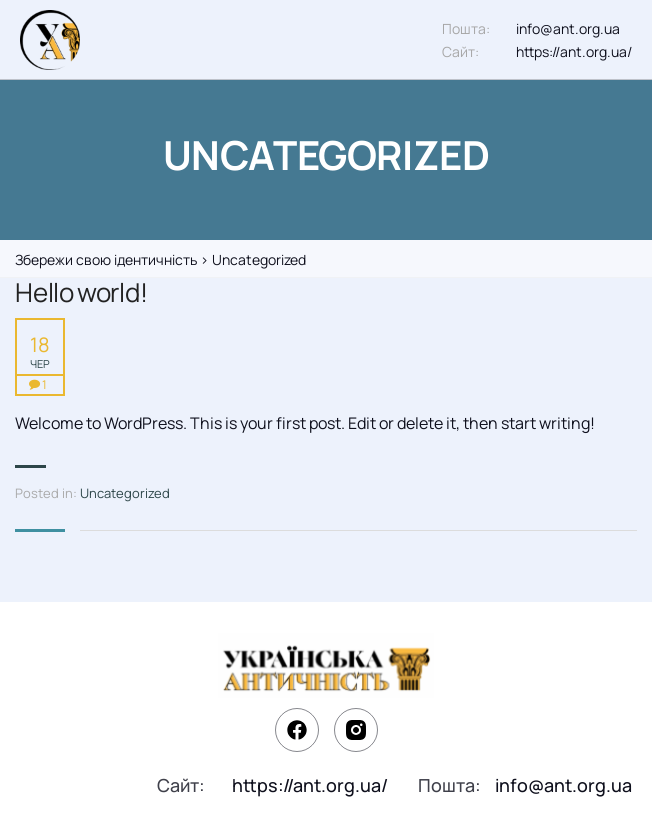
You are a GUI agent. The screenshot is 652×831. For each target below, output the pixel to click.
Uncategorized (125, 493)
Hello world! (81, 292)
